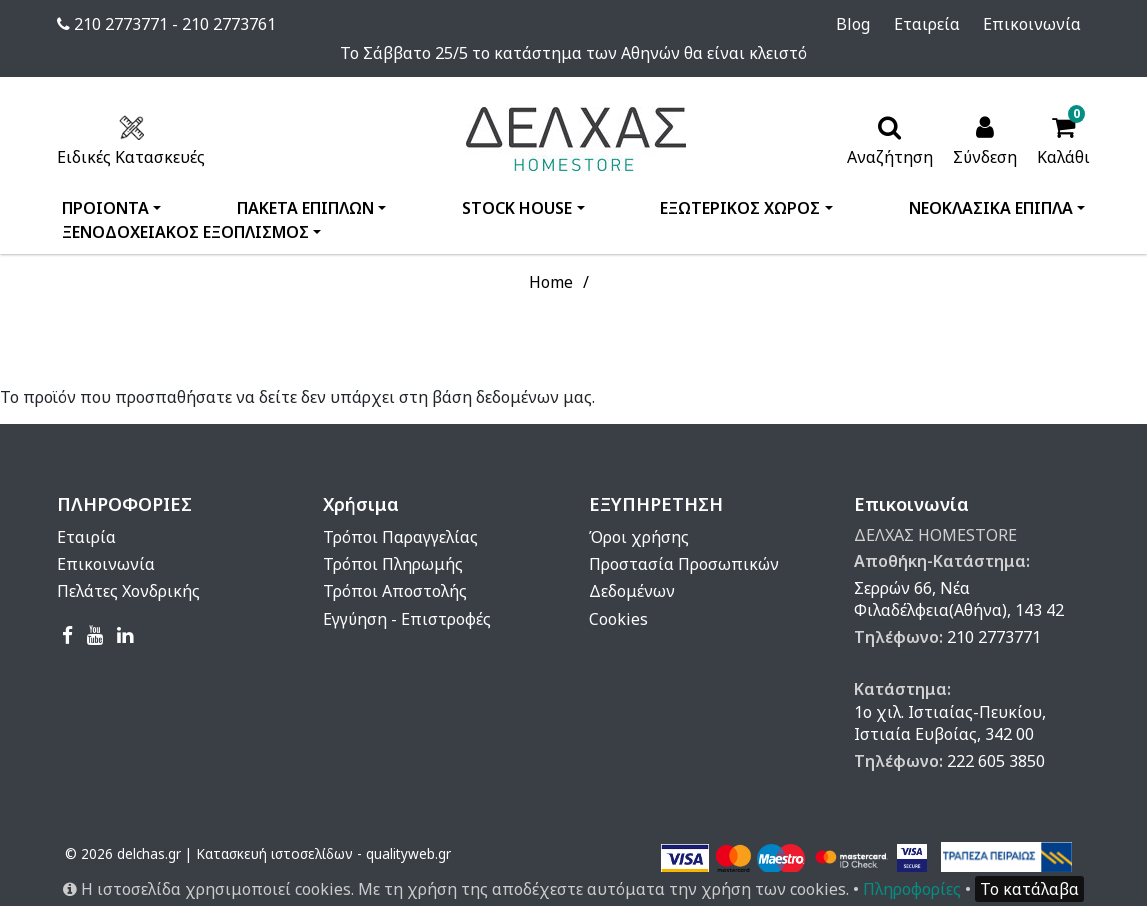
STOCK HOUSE (517, 208)
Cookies (618, 619)
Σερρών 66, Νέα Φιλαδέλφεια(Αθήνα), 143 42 (959, 599)
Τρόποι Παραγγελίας (400, 537)
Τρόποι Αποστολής (395, 591)
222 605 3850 (996, 761)
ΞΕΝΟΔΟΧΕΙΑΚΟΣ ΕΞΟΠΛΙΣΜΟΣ (185, 232)
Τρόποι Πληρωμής (393, 564)
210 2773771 (994, 637)
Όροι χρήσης (639, 537)
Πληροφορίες (912, 889)
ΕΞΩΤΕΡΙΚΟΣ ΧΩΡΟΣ (740, 208)
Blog (881, 24)
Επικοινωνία (1041, 24)
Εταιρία (86, 537)
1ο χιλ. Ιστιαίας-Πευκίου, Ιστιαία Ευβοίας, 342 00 (950, 723)
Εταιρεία (945, 24)
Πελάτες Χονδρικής (128, 591)
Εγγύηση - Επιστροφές (407, 619)
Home (551, 282)
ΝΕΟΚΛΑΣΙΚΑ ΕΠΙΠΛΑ (991, 208)
